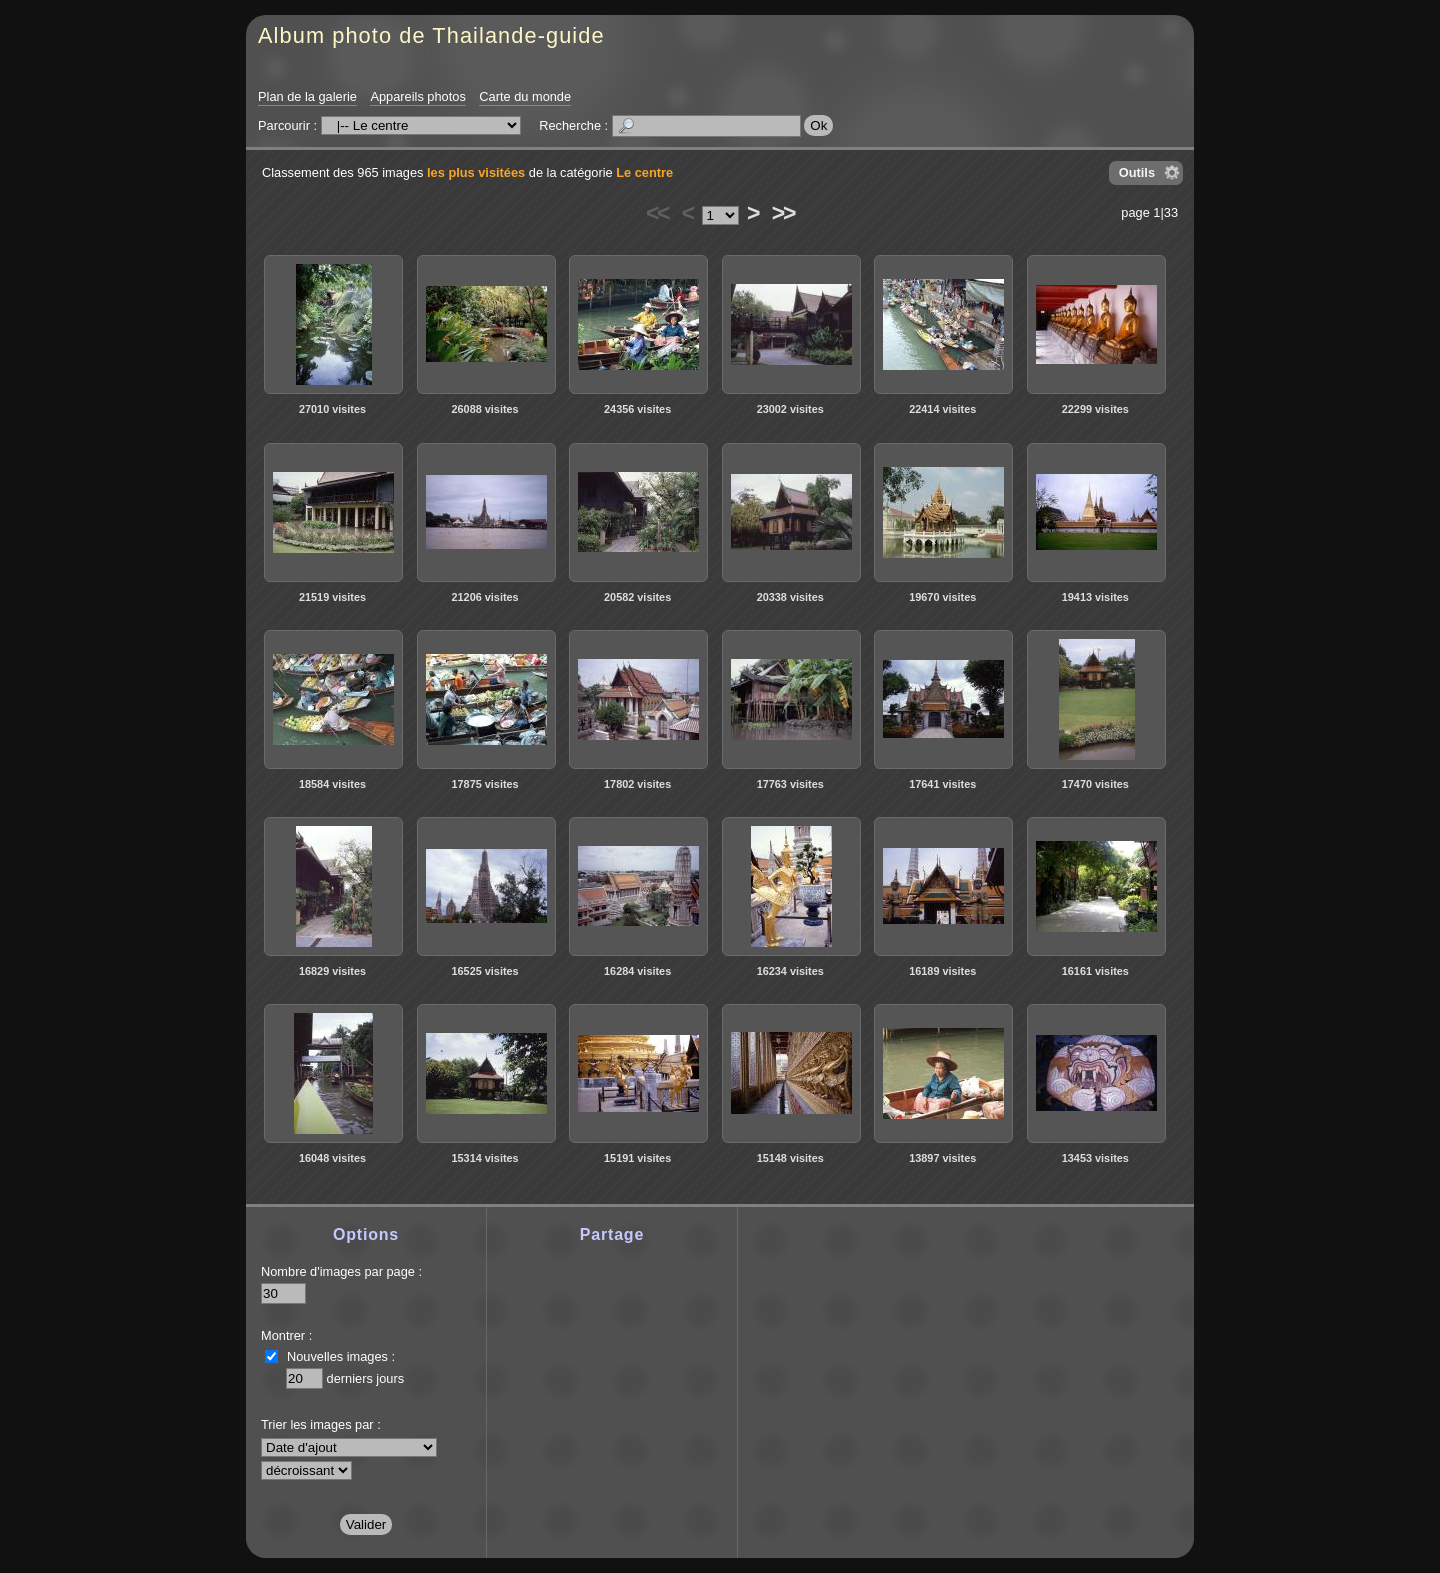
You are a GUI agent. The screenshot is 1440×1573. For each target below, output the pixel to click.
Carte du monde (525, 96)
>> (783, 213)
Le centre (644, 172)
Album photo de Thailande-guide (431, 35)
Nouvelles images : (341, 1356)
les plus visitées (476, 172)
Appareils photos (417, 96)
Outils (1137, 172)
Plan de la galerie (307, 96)
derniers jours (366, 1378)
